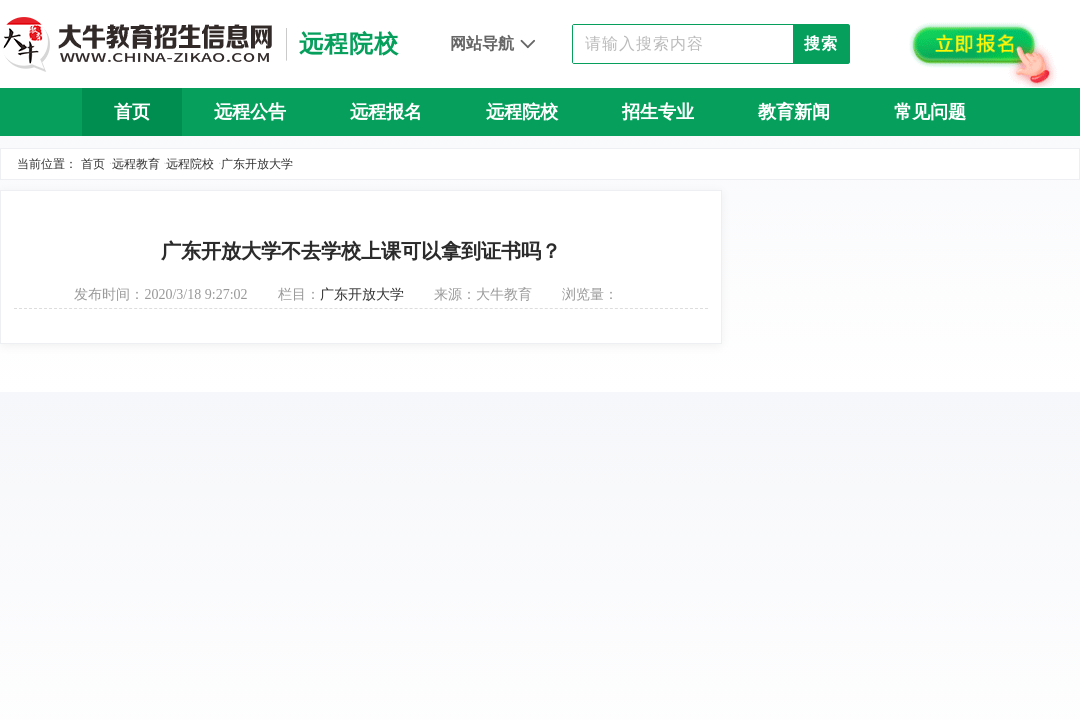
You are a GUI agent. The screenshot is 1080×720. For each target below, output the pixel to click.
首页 (132, 112)
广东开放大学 (257, 164)
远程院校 (522, 112)
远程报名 (386, 112)
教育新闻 (794, 112)
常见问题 (930, 112)
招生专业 (658, 112)
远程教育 (136, 164)
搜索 (821, 43)
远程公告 (250, 112)
